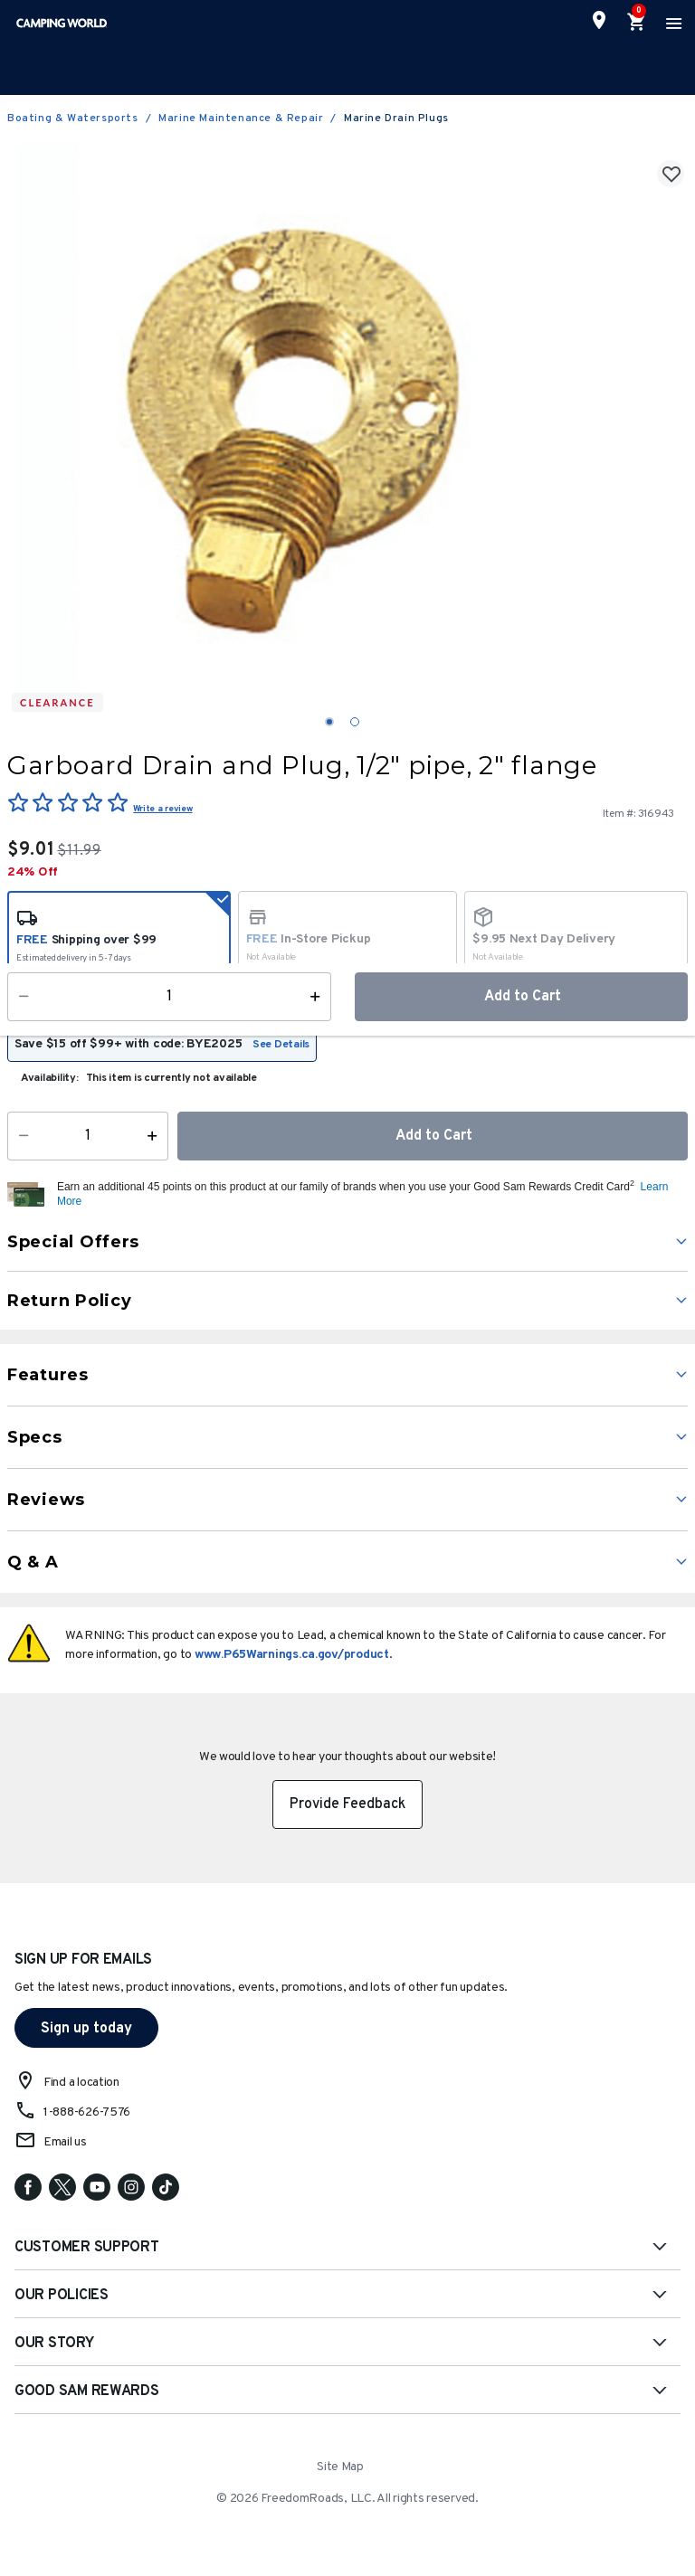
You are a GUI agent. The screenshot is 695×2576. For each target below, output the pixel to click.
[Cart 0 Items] (637, 22)
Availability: (50, 1078)
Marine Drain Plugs (396, 118)
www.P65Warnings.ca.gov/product (292, 1654)
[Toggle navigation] (671, 22)
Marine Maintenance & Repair (240, 118)
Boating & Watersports (72, 118)
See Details (280, 1044)
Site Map (340, 2467)
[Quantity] (88, 1136)
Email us (65, 2142)
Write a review (162, 809)
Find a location (81, 2082)
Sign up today (86, 2029)
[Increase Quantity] (156, 1136)
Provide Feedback (347, 1804)
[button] (370, 1194)
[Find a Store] (599, 20)
